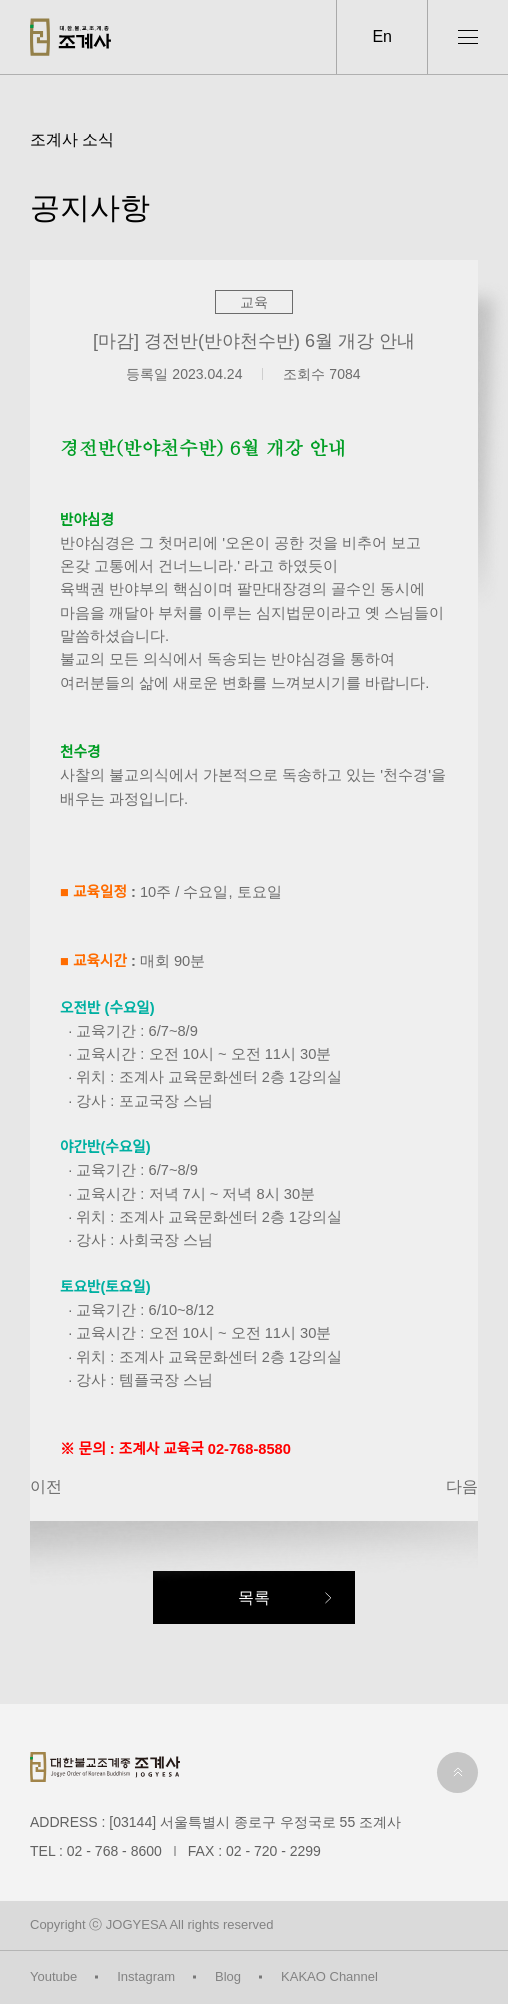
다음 (462, 1486)
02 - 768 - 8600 (114, 1851)
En (382, 36)
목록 (254, 1597)
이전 (46, 1486)
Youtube (53, 1976)
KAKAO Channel (329, 1976)
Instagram (146, 1976)
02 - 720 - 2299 (273, 1851)
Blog (228, 1976)
